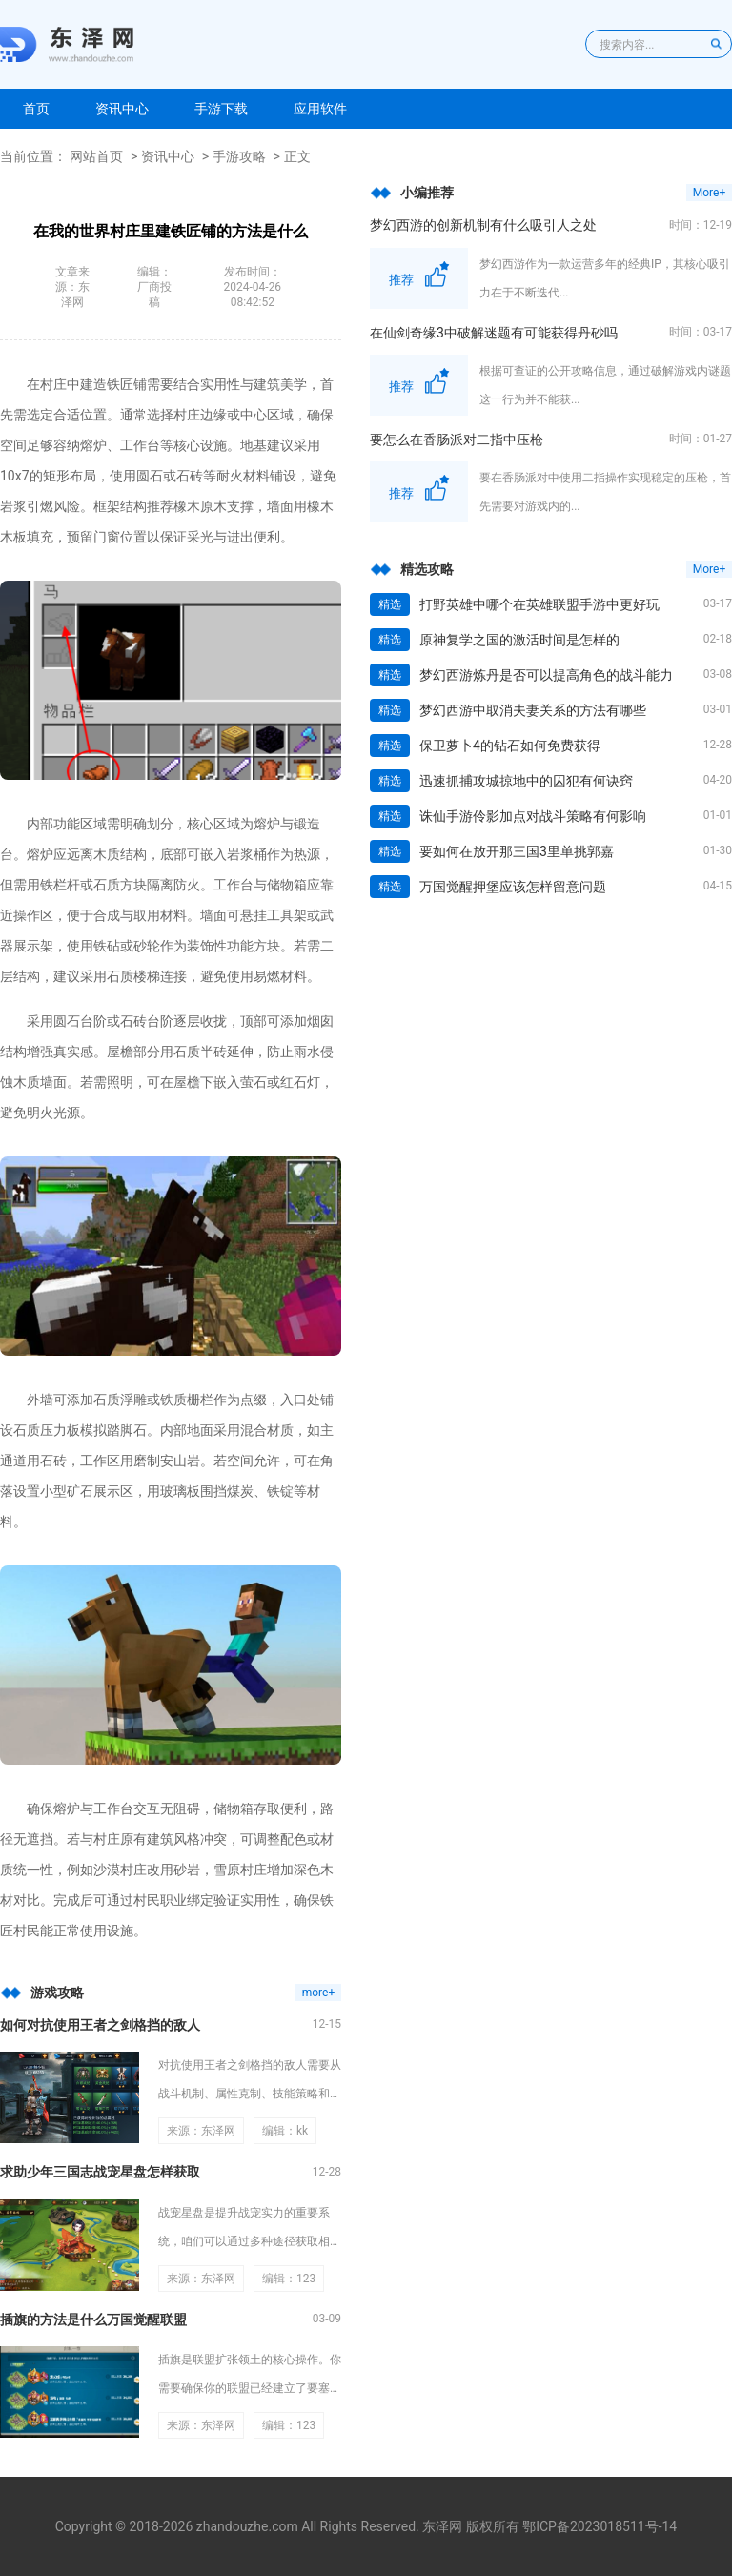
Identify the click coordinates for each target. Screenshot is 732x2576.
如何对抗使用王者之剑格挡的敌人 (100, 2025)
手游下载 (221, 108)
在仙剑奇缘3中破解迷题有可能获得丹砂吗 (494, 332)
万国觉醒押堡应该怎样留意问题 (512, 886)
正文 (297, 156)
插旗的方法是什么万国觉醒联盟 (93, 2319)
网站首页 (96, 156)
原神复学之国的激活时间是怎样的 (519, 639)
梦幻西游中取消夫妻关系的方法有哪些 (532, 710)
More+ (709, 192)
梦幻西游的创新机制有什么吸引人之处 (483, 225)
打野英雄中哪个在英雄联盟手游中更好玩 (539, 604)
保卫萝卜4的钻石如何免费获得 (509, 745)
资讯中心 (122, 108)
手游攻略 (239, 156)
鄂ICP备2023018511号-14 (599, 2526)
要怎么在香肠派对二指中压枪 (456, 439)
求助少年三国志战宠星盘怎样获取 (100, 2171)
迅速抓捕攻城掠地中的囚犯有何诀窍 (526, 780)
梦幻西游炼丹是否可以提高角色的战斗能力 (546, 675)
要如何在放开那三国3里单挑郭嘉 (516, 851)
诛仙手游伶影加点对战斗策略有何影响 (532, 816)
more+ (319, 1992)
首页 (36, 108)
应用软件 (320, 108)
